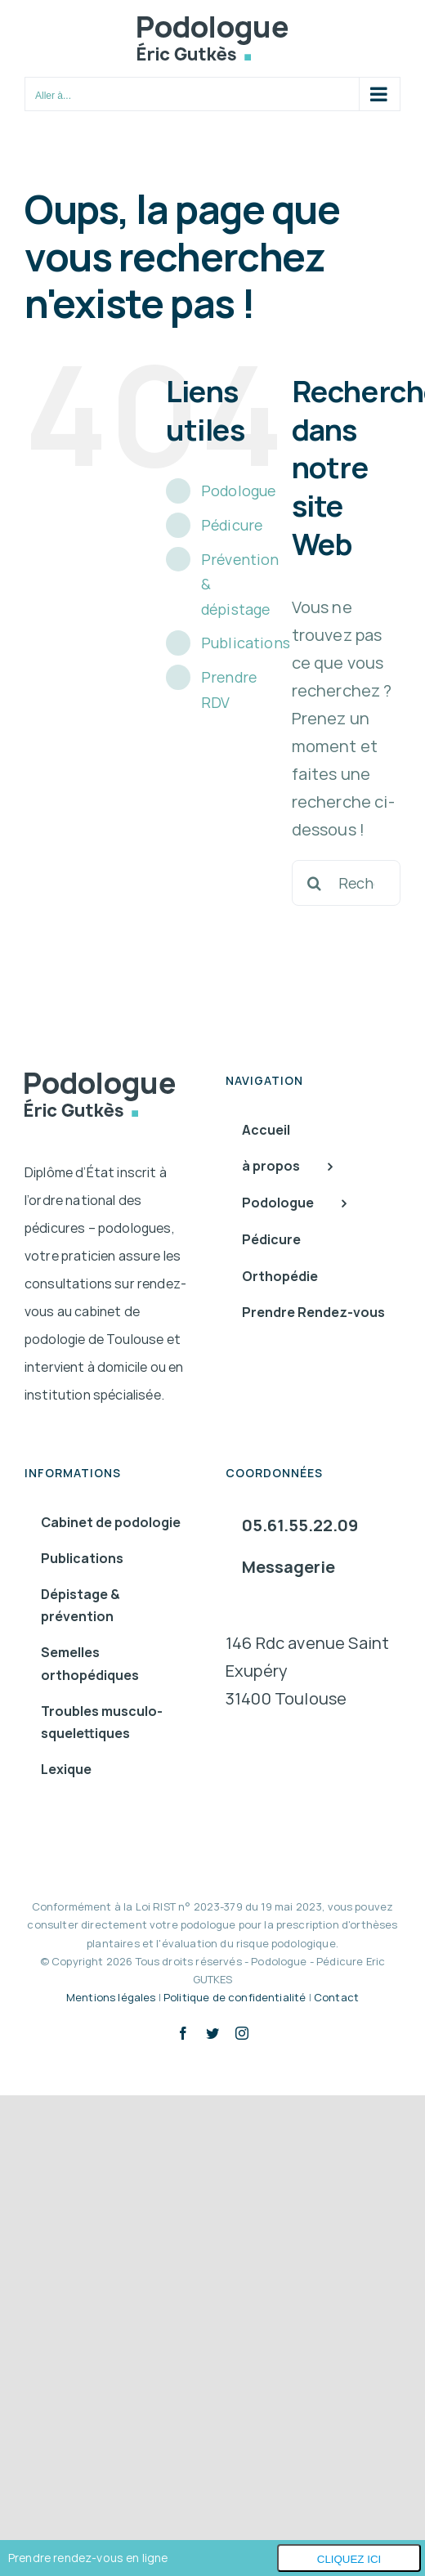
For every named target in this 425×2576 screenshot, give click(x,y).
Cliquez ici (349, 2559)
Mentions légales (111, 1997)
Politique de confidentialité (234, 1997)
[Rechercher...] (346, 883)
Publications (245, 642)
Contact (336, 1997)
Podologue (238, 490)
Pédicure (231, 525)
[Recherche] (315, 883)
